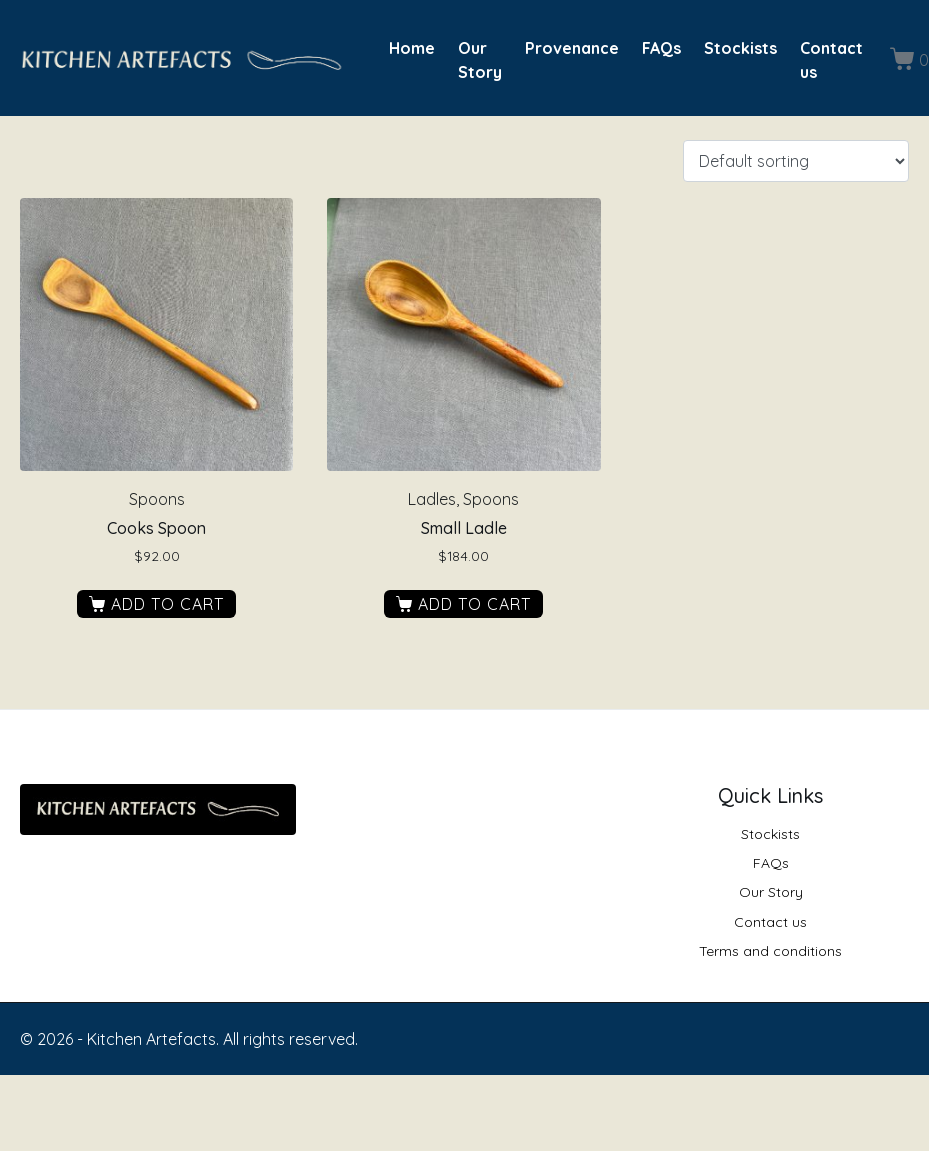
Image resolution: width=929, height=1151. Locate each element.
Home (412, 48)
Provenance (572, 48)
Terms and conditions (770, 951)
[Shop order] (796, 161)
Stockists (740, 48)
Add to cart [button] (167, 604)
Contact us (831, 60)
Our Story (480, 60)
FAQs (661, 48)
